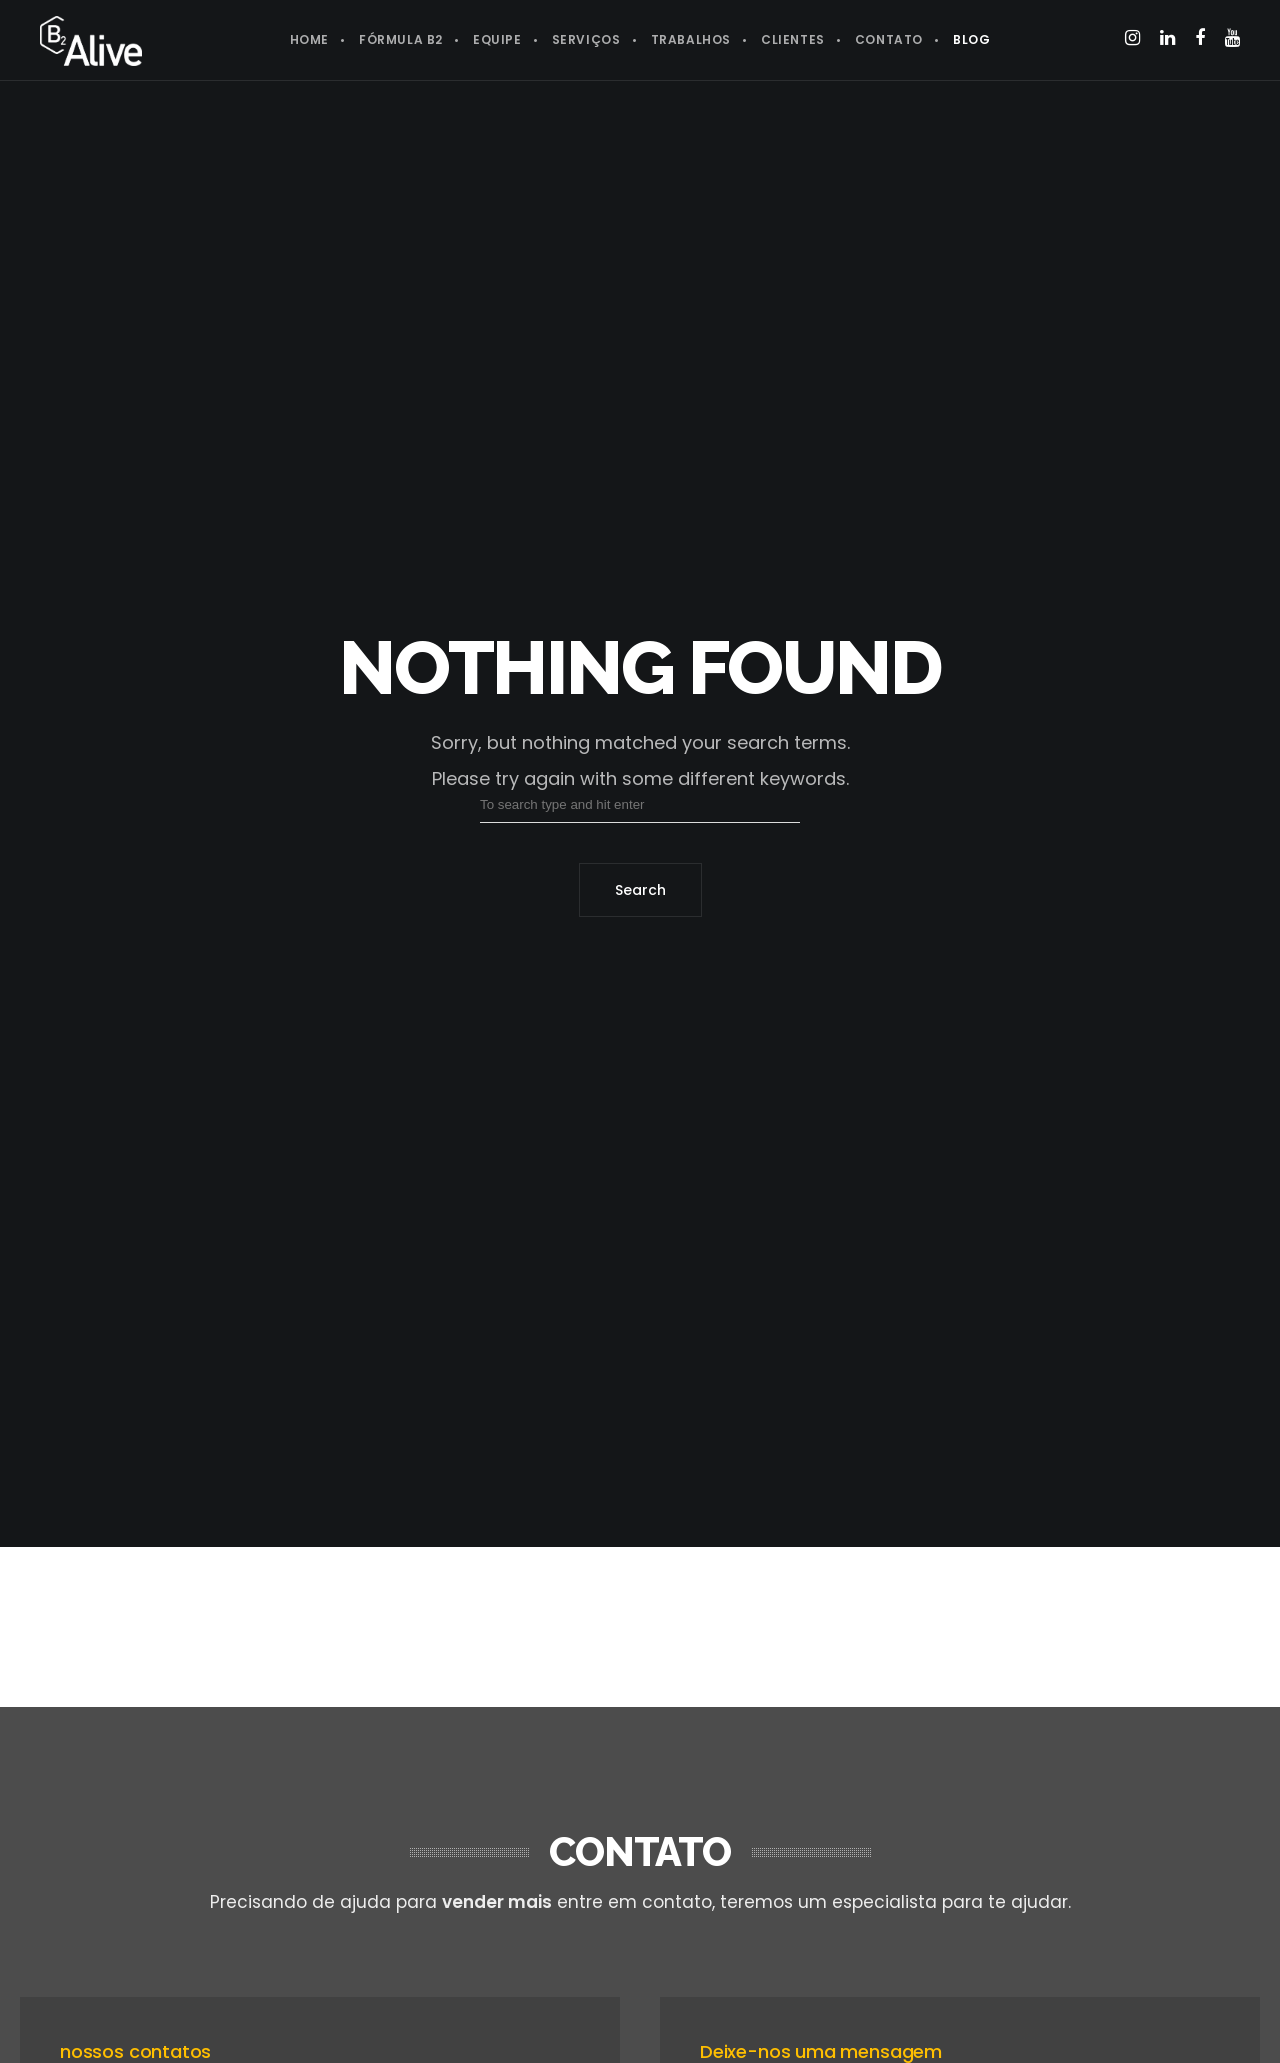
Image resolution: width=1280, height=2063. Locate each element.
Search (640, 890)
